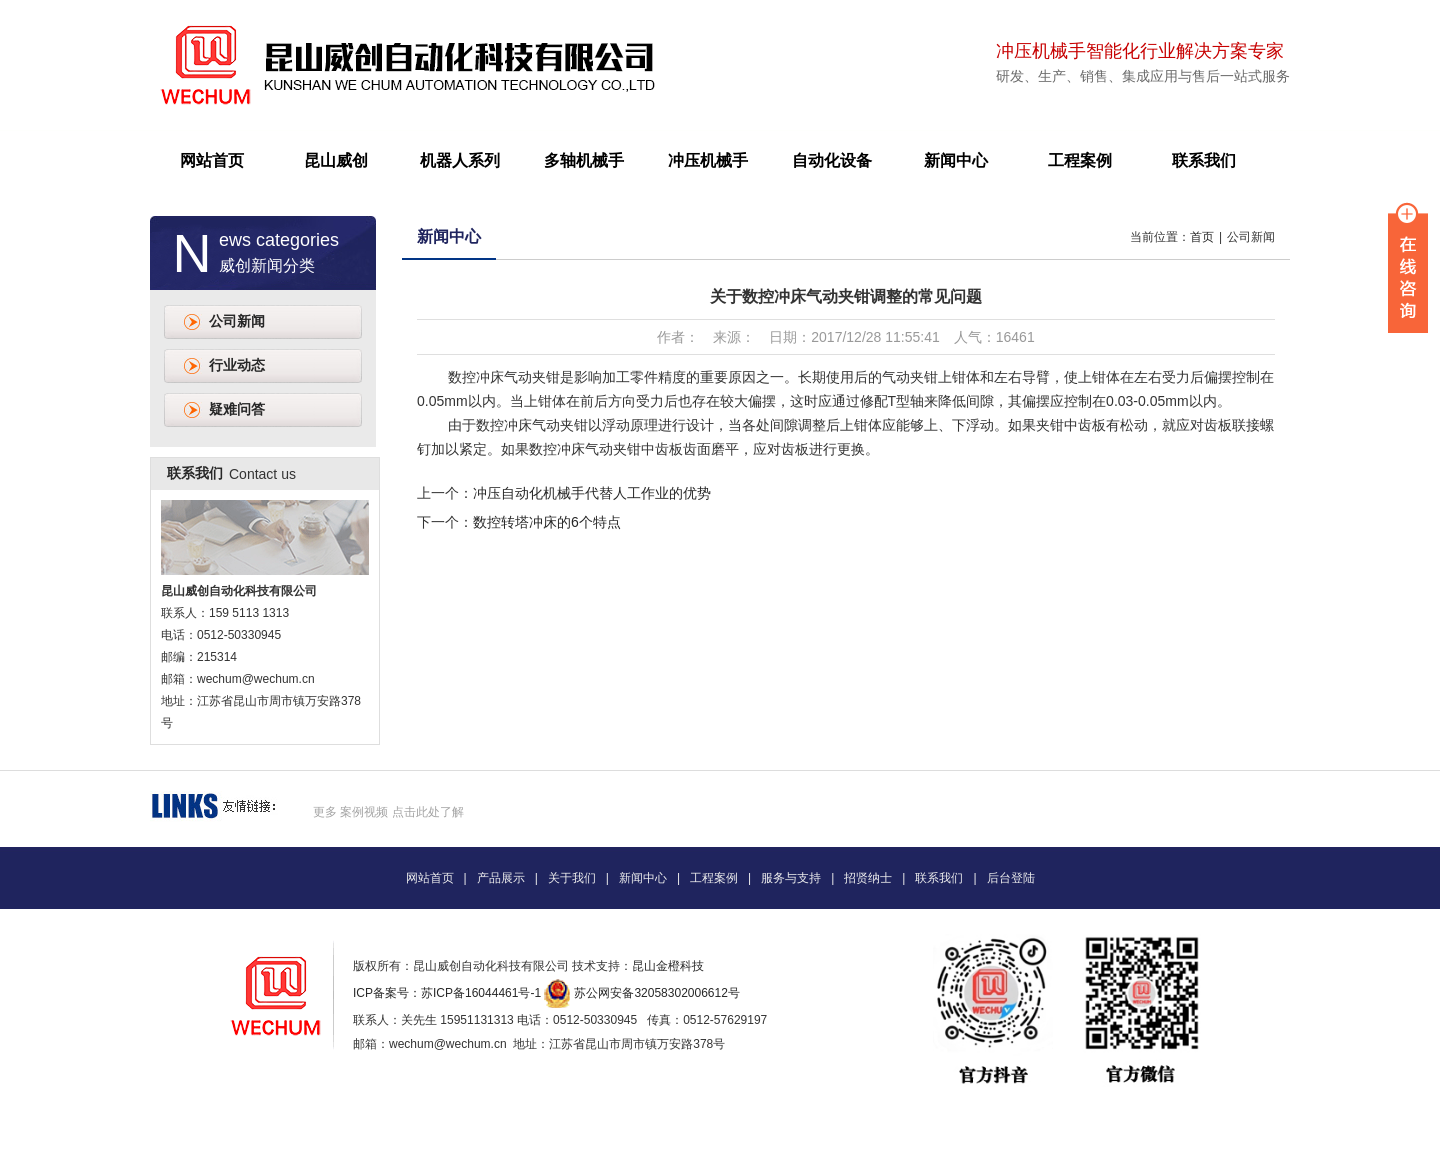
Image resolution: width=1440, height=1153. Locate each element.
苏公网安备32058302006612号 (656, 993)
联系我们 (1204, 160)
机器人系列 (460, 160)
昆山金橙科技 (668, 966)
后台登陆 (1011, 878)
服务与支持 (791, 878)
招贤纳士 (868, 878)
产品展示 (501, 878)
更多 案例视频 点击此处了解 (388, 812)
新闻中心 (956, 160)
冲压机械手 (708, 160)
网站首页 (212, 160)
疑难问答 (237, 409)
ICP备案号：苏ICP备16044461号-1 (447, 993)
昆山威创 (336, 160)
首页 (1202, 237)
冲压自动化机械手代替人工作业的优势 (592, 493)
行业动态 (237, 365)
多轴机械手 (584, 160)
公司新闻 (237, 321)
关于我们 (572, 878)
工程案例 (1080, 160)
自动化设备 (832, 160)
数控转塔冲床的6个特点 (547, 522)
